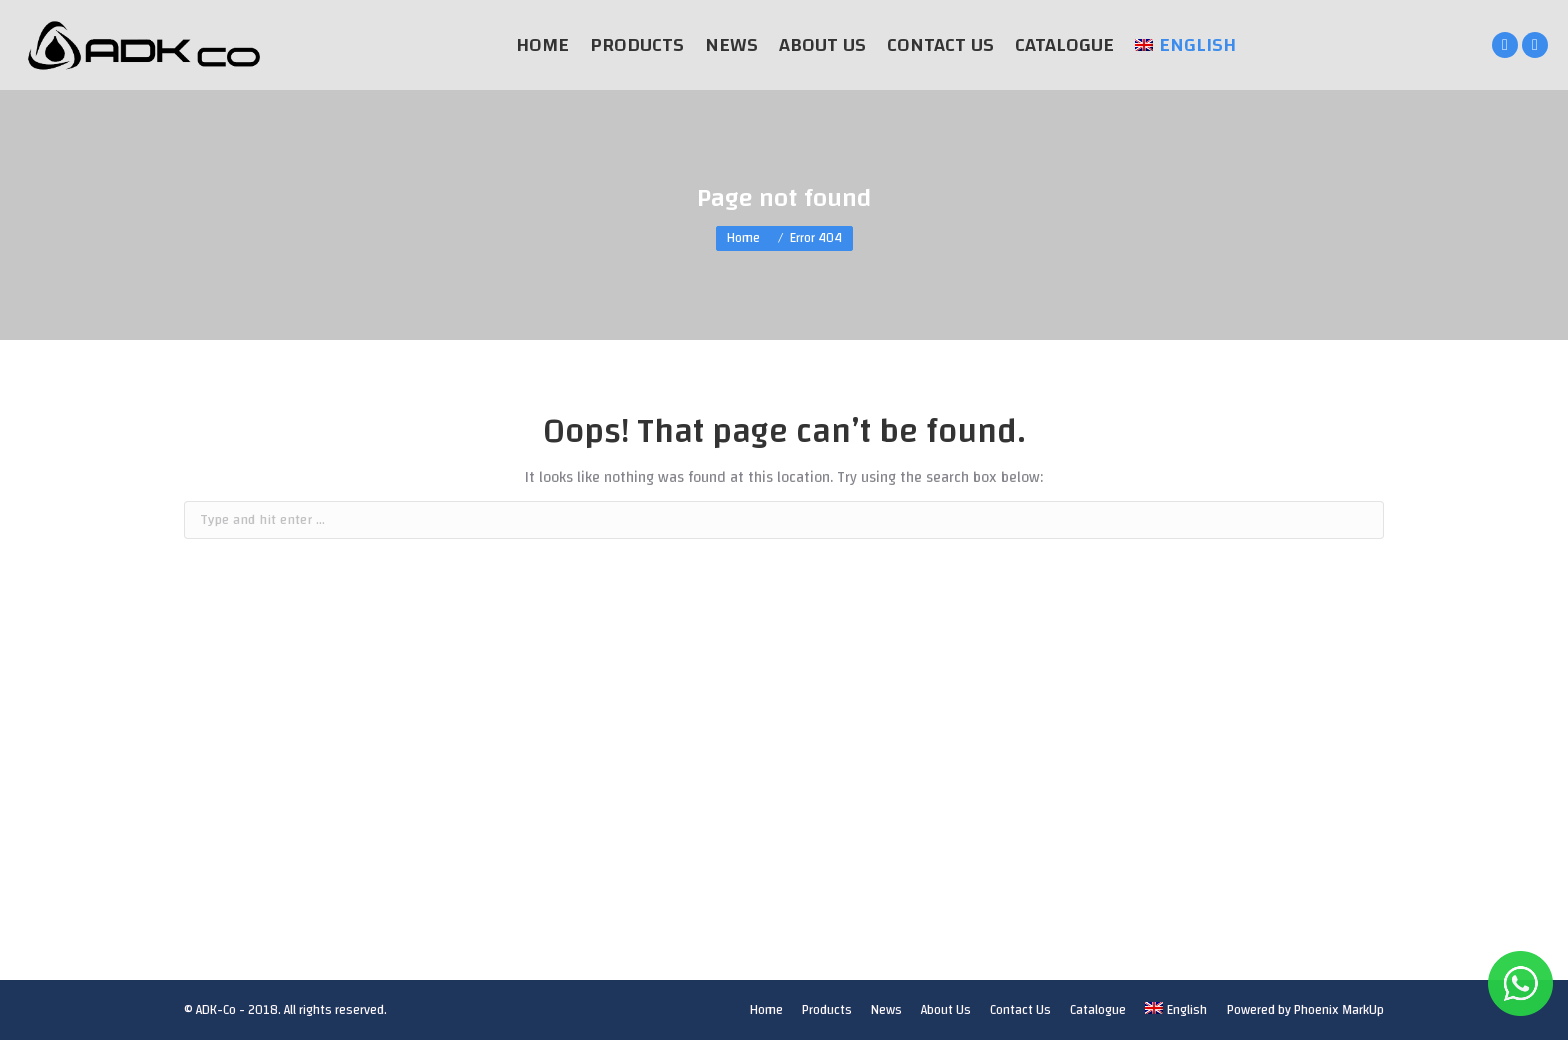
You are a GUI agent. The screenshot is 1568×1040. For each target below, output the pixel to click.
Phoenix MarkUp (1339, 1010)
